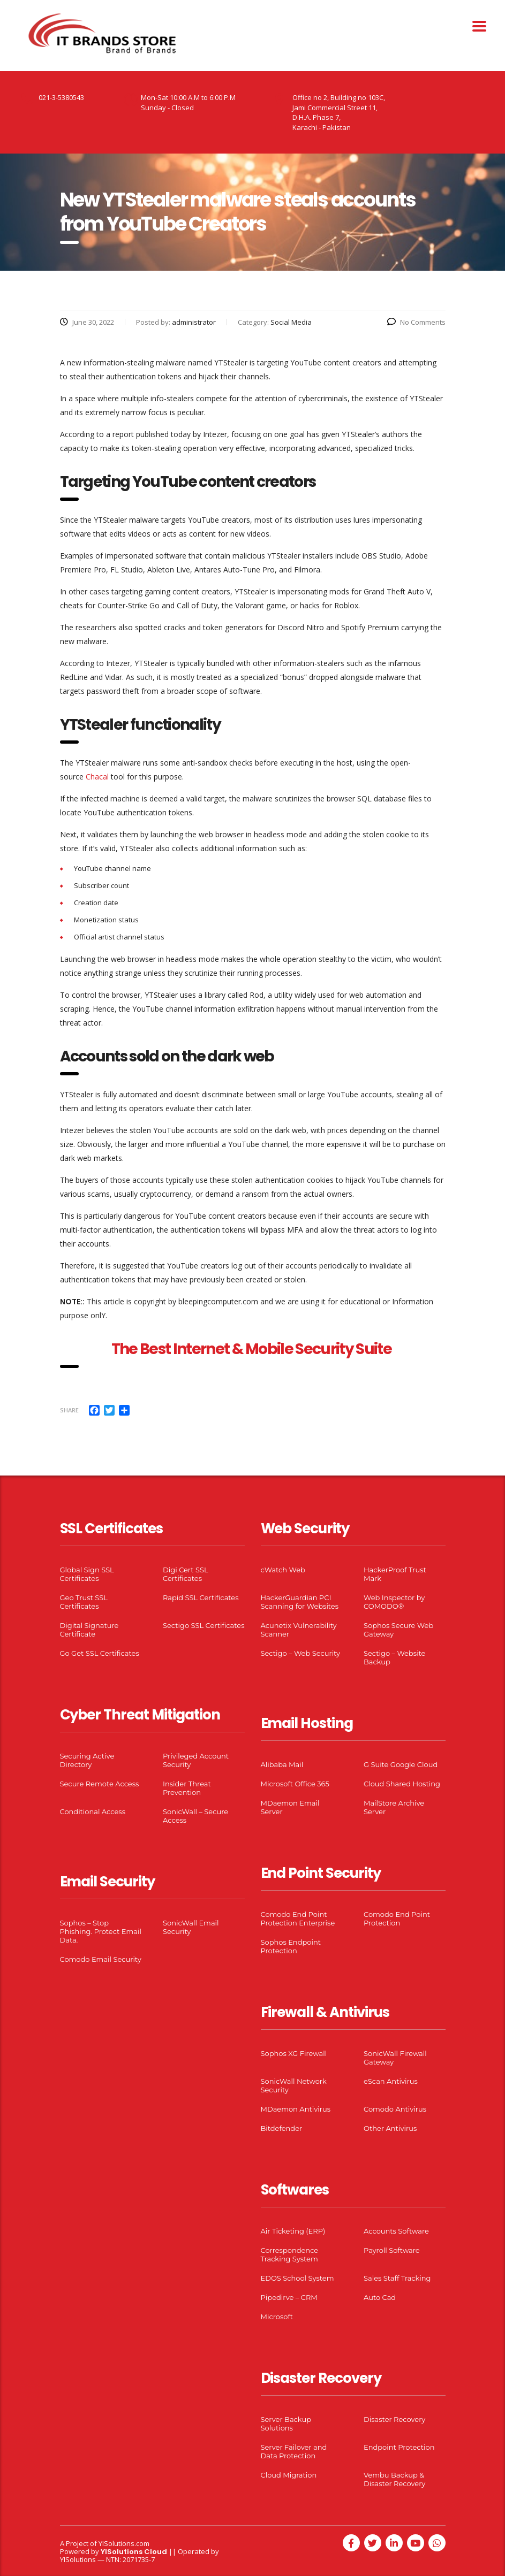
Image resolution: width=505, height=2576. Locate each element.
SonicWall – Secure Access (195, 1815)
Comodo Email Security (100, 1959)
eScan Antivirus (391, 2081)
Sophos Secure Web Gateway (398, 1629)
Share (69, 1410)
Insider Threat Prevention (187, 1788)
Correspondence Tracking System (290, 2254)
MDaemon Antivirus (296, 2109)
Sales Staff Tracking (397, 2278)
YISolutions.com (124, 2543)
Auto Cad (380, 2297)
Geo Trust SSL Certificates (84, 1601)
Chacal (97, 776)
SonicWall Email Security (191, 1927)
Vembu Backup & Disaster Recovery (394, 2479)
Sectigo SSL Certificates (204, 1625)
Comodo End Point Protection (397, 1918)
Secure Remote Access (99, 1783)
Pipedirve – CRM (289, 2297)
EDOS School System (297, 2278)
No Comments (416, 322)
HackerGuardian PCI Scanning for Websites (300, 1601)
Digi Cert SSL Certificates (185, 1574)
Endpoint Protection (399, 2447)
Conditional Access (93, 1811)
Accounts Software (396, 2231)
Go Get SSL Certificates (99, 1653)
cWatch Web (283, 1569)
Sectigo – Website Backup (394, 1657)
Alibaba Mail (282, 1764)
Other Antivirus (390, 2128)
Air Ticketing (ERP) (293, 2231)
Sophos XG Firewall (294, 2053)
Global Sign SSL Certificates (87, 1574)
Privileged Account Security (196, 1760)
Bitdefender (282, 2128)
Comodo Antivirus (395, 2109)
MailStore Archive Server (394, 1807)
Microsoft (277, 2316)
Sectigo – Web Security (300, 1653)
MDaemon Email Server (290, 1807)
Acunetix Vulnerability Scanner (299, 1629)
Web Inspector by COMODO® (394, 1601)
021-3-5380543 (61, 97)
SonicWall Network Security (294, 2085)
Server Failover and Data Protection (294, 2451)
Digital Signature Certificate (89, 1629)
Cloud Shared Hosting (402, 1783)
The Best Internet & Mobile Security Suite (252, 1349)
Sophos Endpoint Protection (291, 1946)
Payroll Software (392, 2250)
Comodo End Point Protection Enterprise (298, 1918)
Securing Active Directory (87, 1760)
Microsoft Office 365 (295, 1783)
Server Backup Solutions (286, 2423)
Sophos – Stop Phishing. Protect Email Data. (100, 1931)
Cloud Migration (289, 2475)
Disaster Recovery (394, 2419)
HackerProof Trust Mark (395, 1574)
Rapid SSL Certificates (201, 1597)
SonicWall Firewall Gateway (395, 2057)
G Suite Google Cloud (401, 1764)
